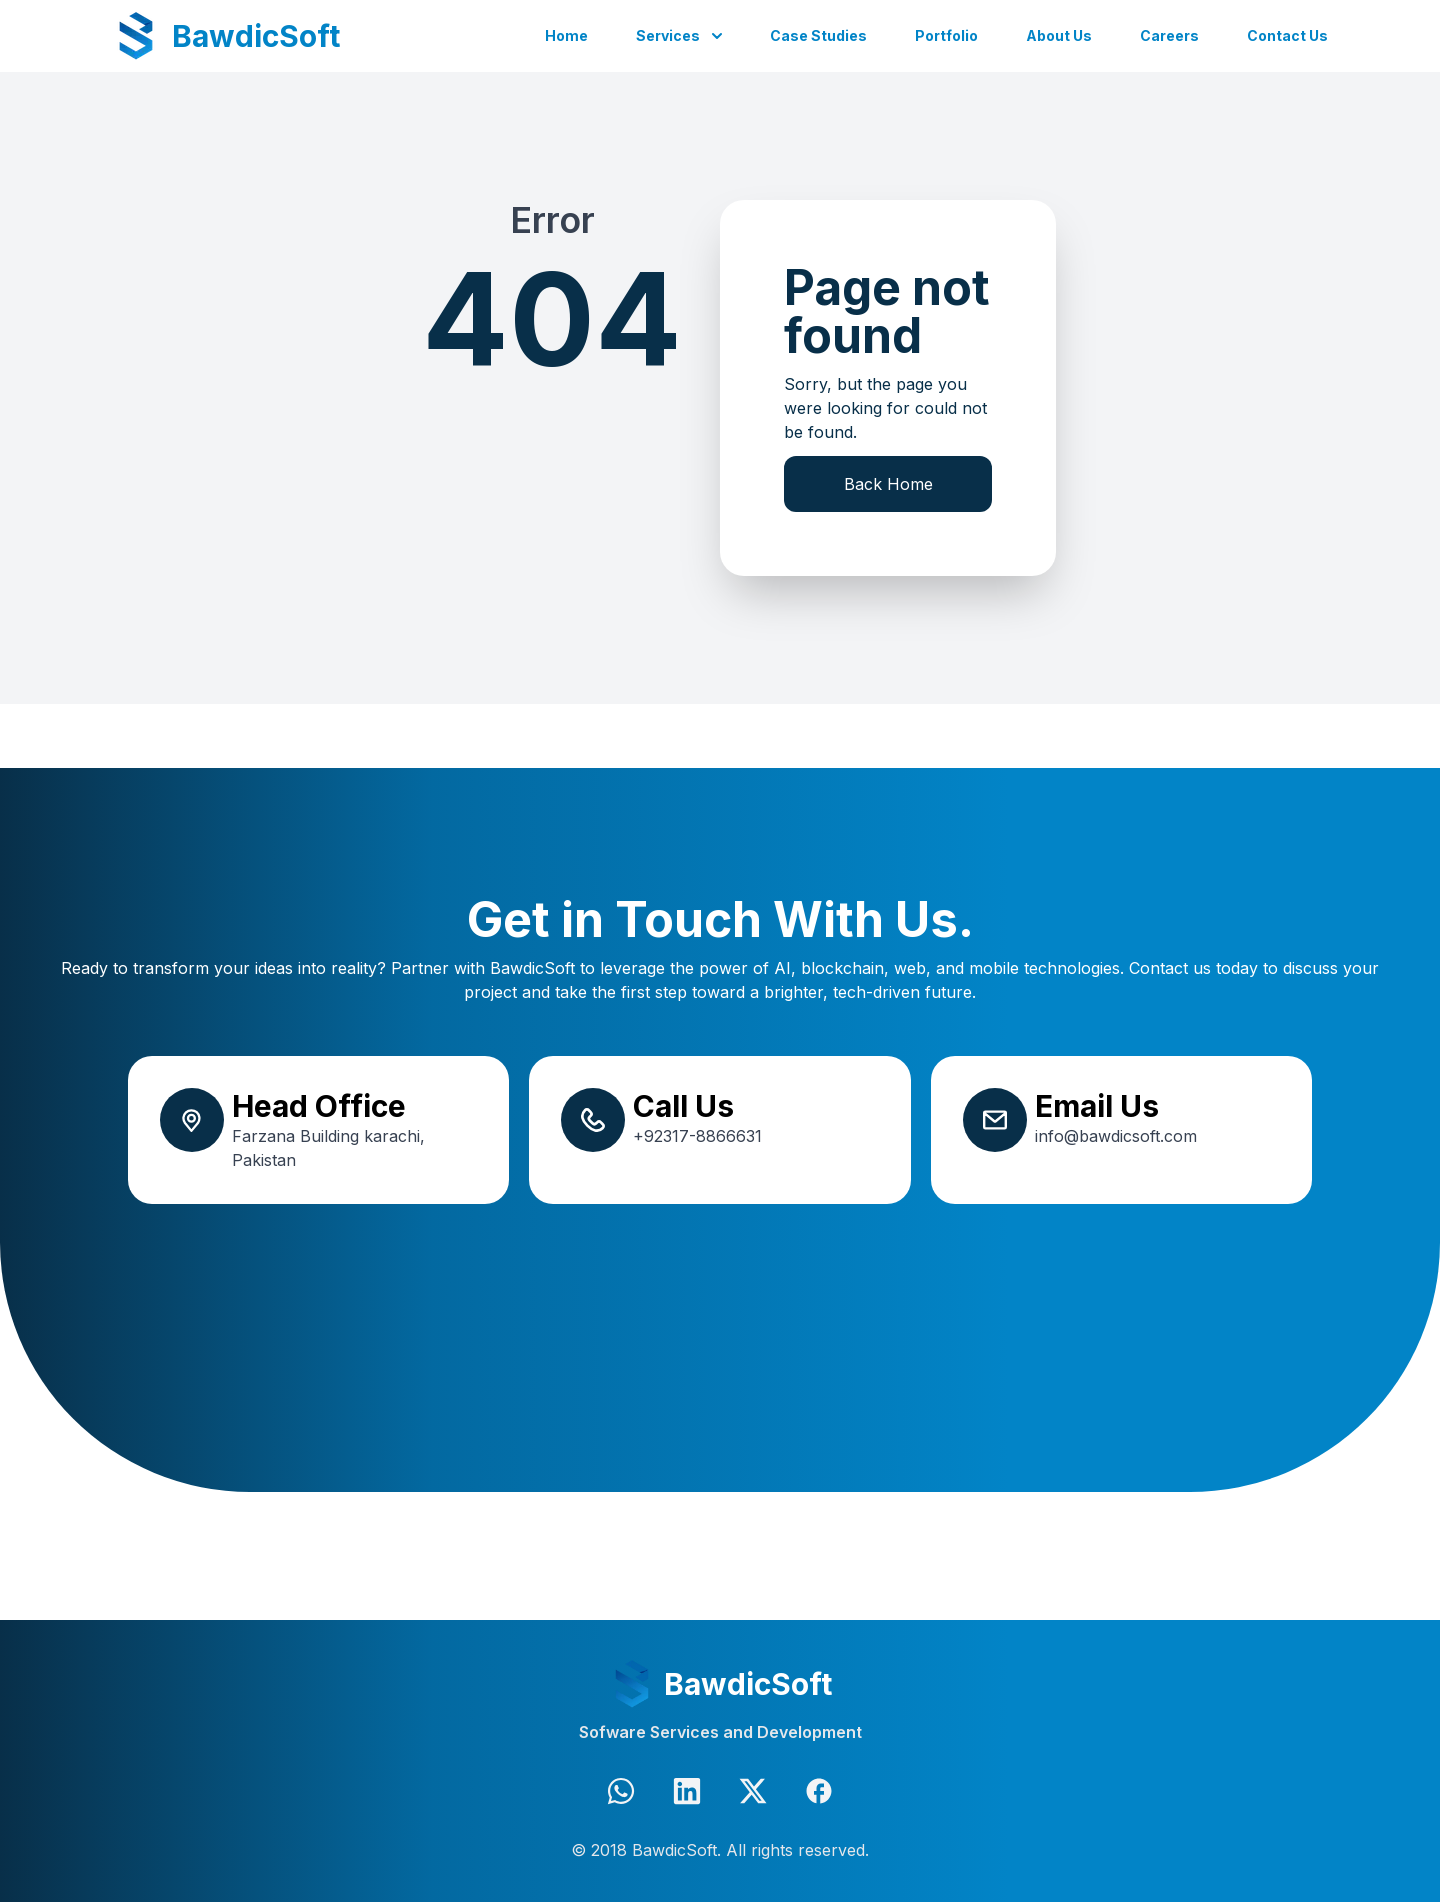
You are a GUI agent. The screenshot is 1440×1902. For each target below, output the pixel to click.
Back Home (888, 484)
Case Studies (818, 35)
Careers (1169, 35)
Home (566, 35)
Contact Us (1287, 35)
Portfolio (946, 35)
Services (668, 35)
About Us (1059, 35)
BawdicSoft (256, 36)
